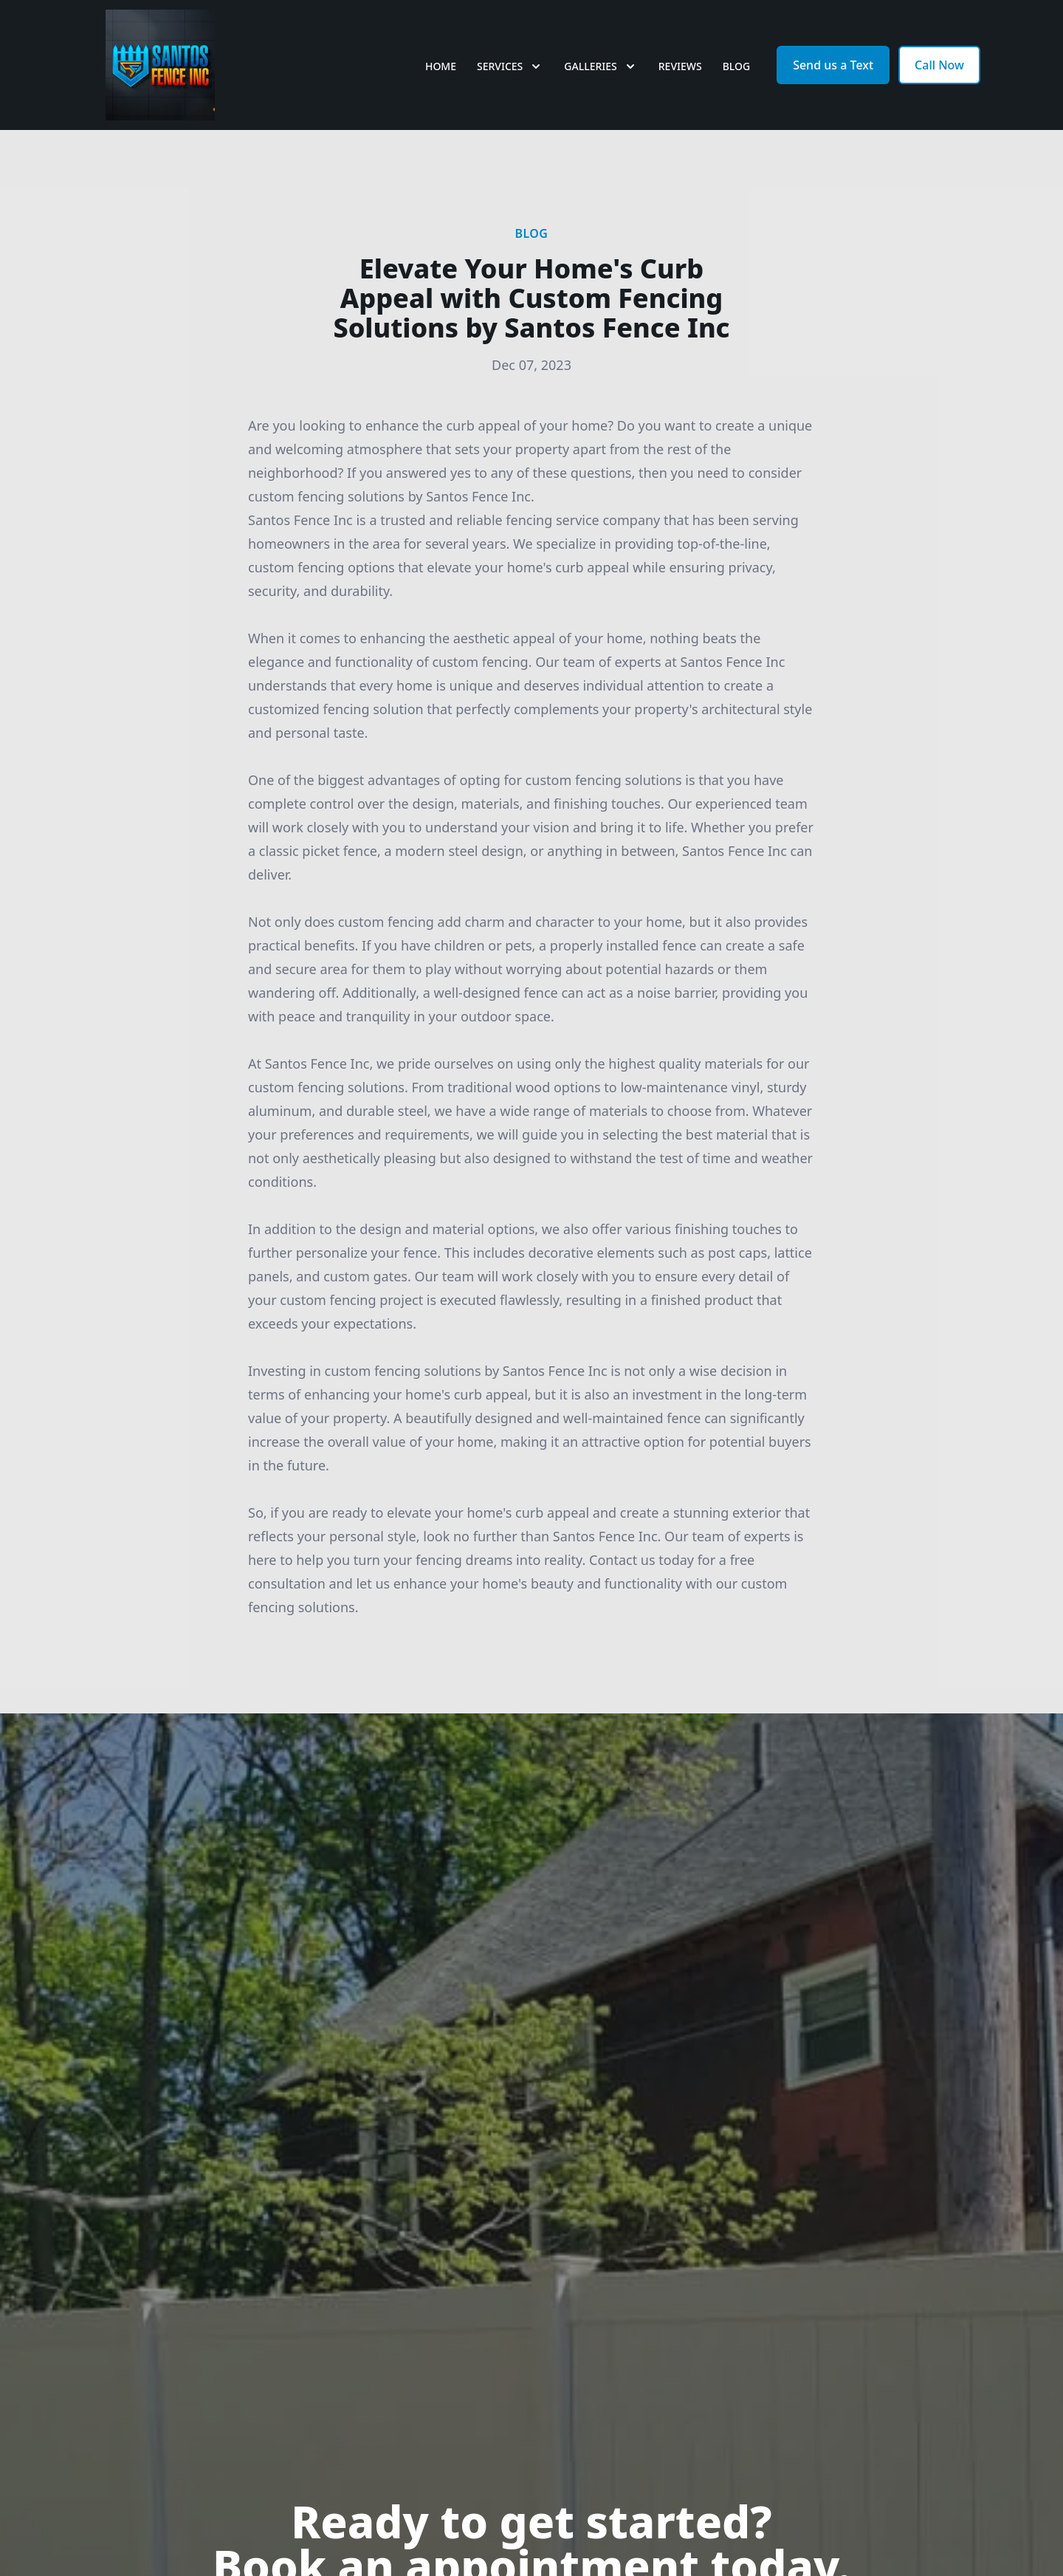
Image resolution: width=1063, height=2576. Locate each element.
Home (440, 66)
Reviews (680, 66)
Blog (737, 66)
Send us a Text (833, 65)
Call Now (939, 65)
